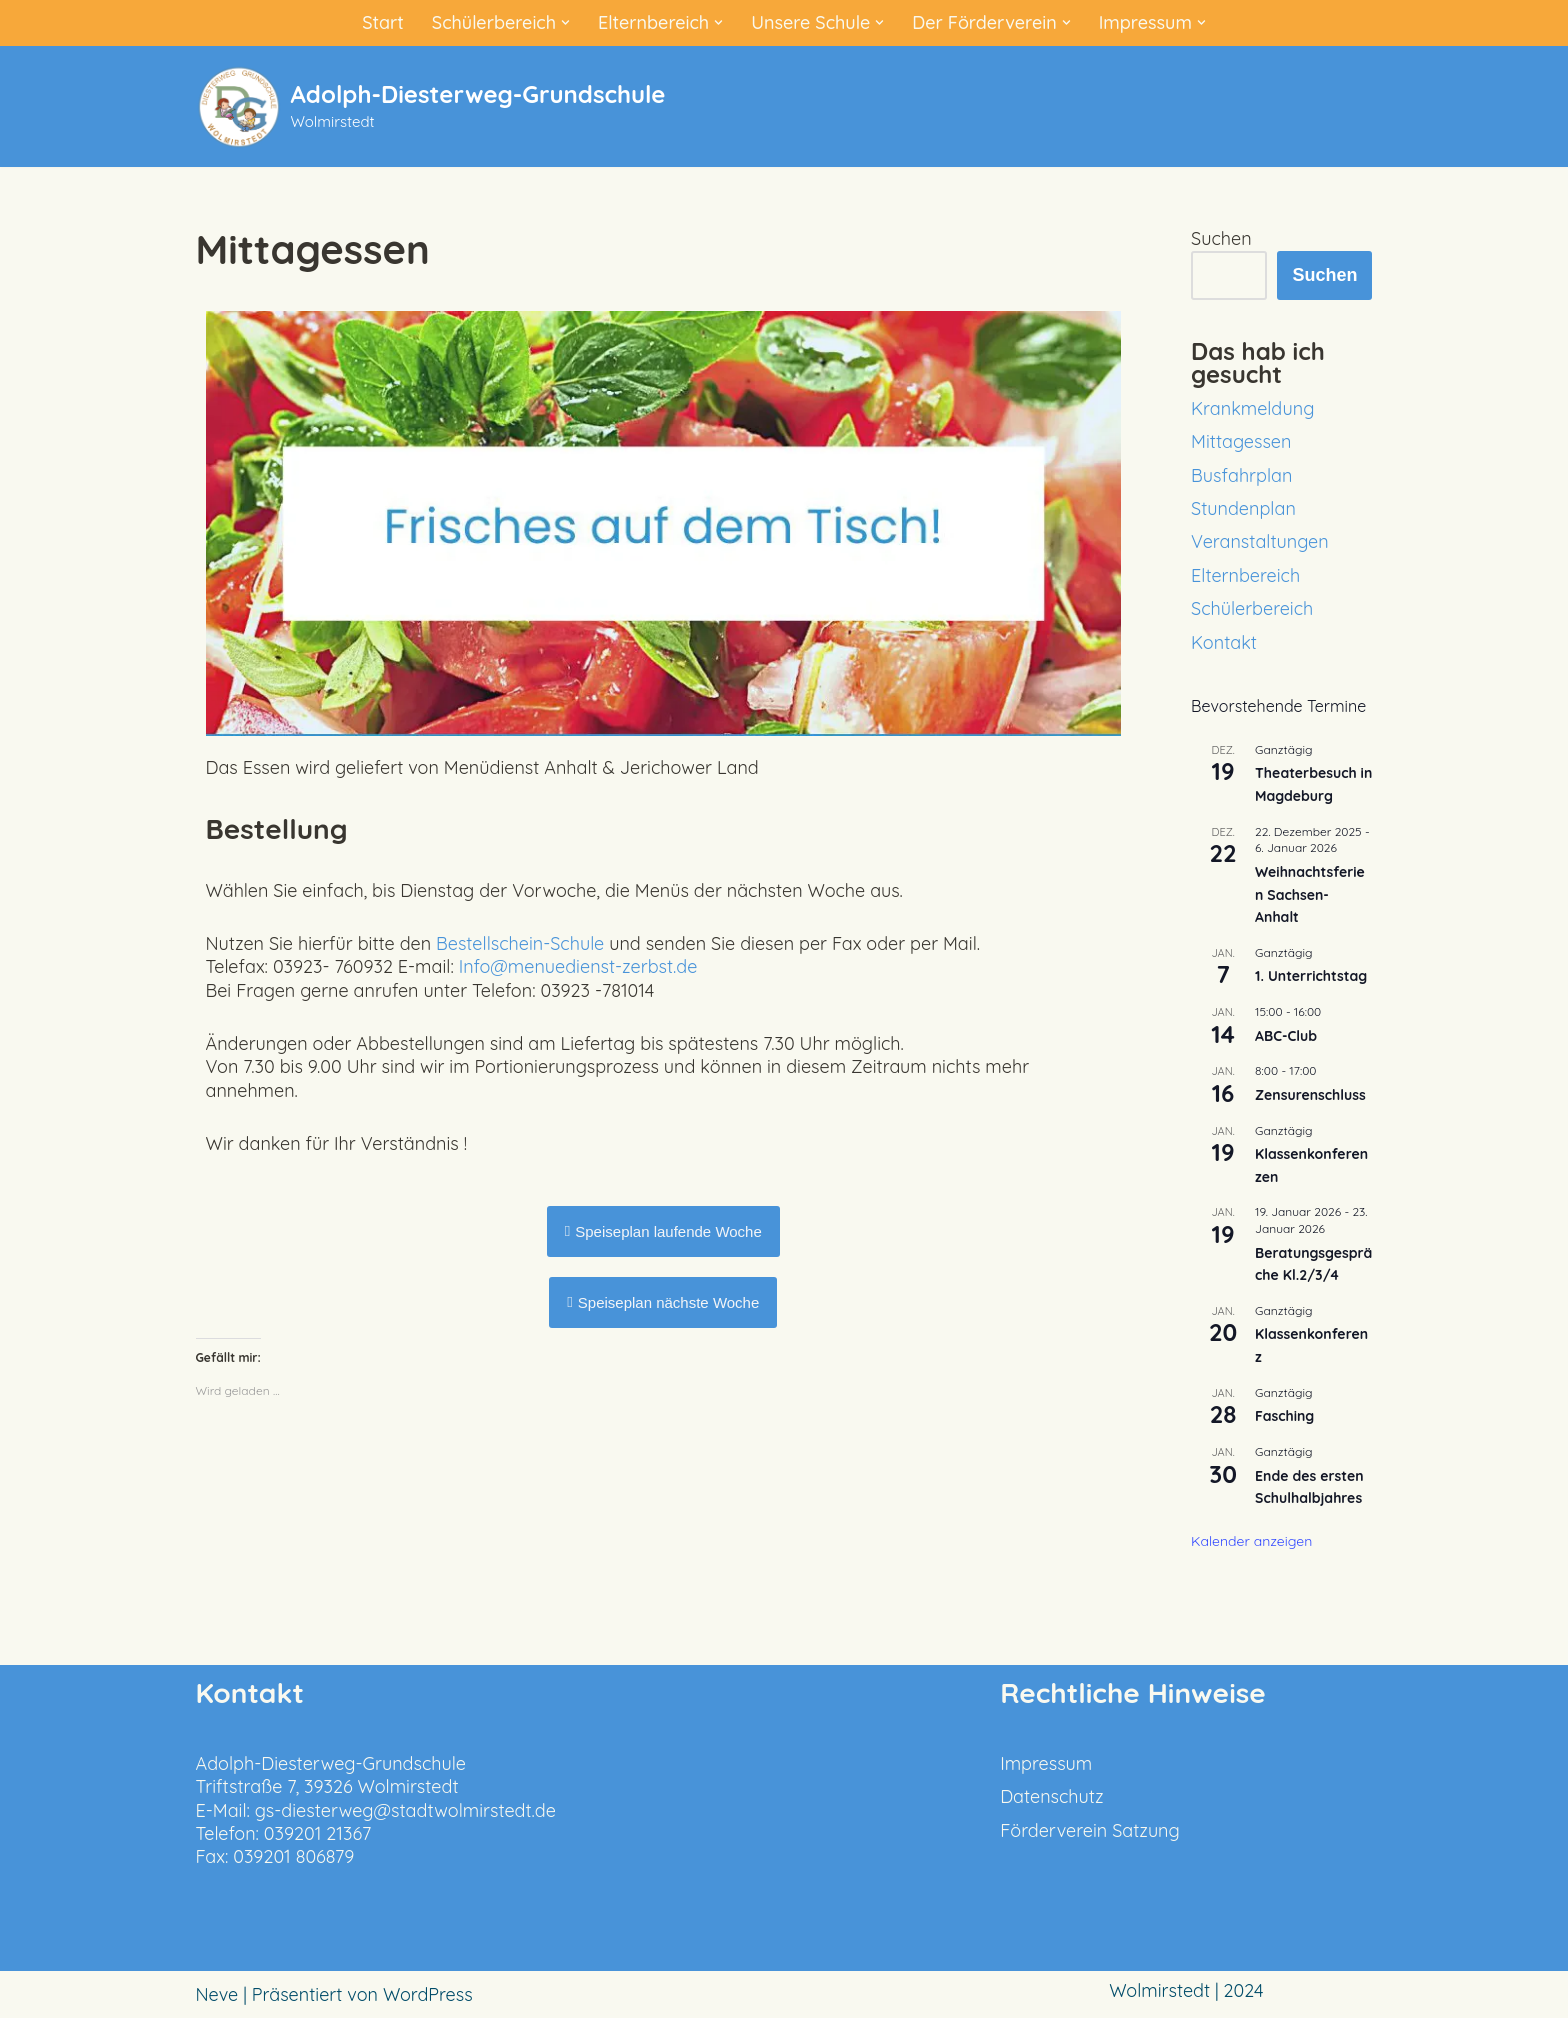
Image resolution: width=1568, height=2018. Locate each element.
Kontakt (1224, 642)
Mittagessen (1241, 441)
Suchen (1221, 238)
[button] (565, 22)
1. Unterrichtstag (1311, 976)
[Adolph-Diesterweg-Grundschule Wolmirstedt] (431, 106)
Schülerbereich (1252, 608)
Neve (217, 1994)
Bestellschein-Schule (520, 943)
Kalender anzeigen (1251, 1541)
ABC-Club (1286, 1036)
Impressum (1046, 1763)
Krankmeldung (1252, 408)
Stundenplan (1243, 508)
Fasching (1284, 1416)
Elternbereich (1245, 575)
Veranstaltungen (1259, 541)
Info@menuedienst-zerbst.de (578, 966)
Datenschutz (1051, 1796)
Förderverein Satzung (1090, 1830)
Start (383, 22)
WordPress (428, 1994)
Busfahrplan (1241, 475)
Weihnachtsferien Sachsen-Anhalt (1310, 894)
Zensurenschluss (1310, 1095)
